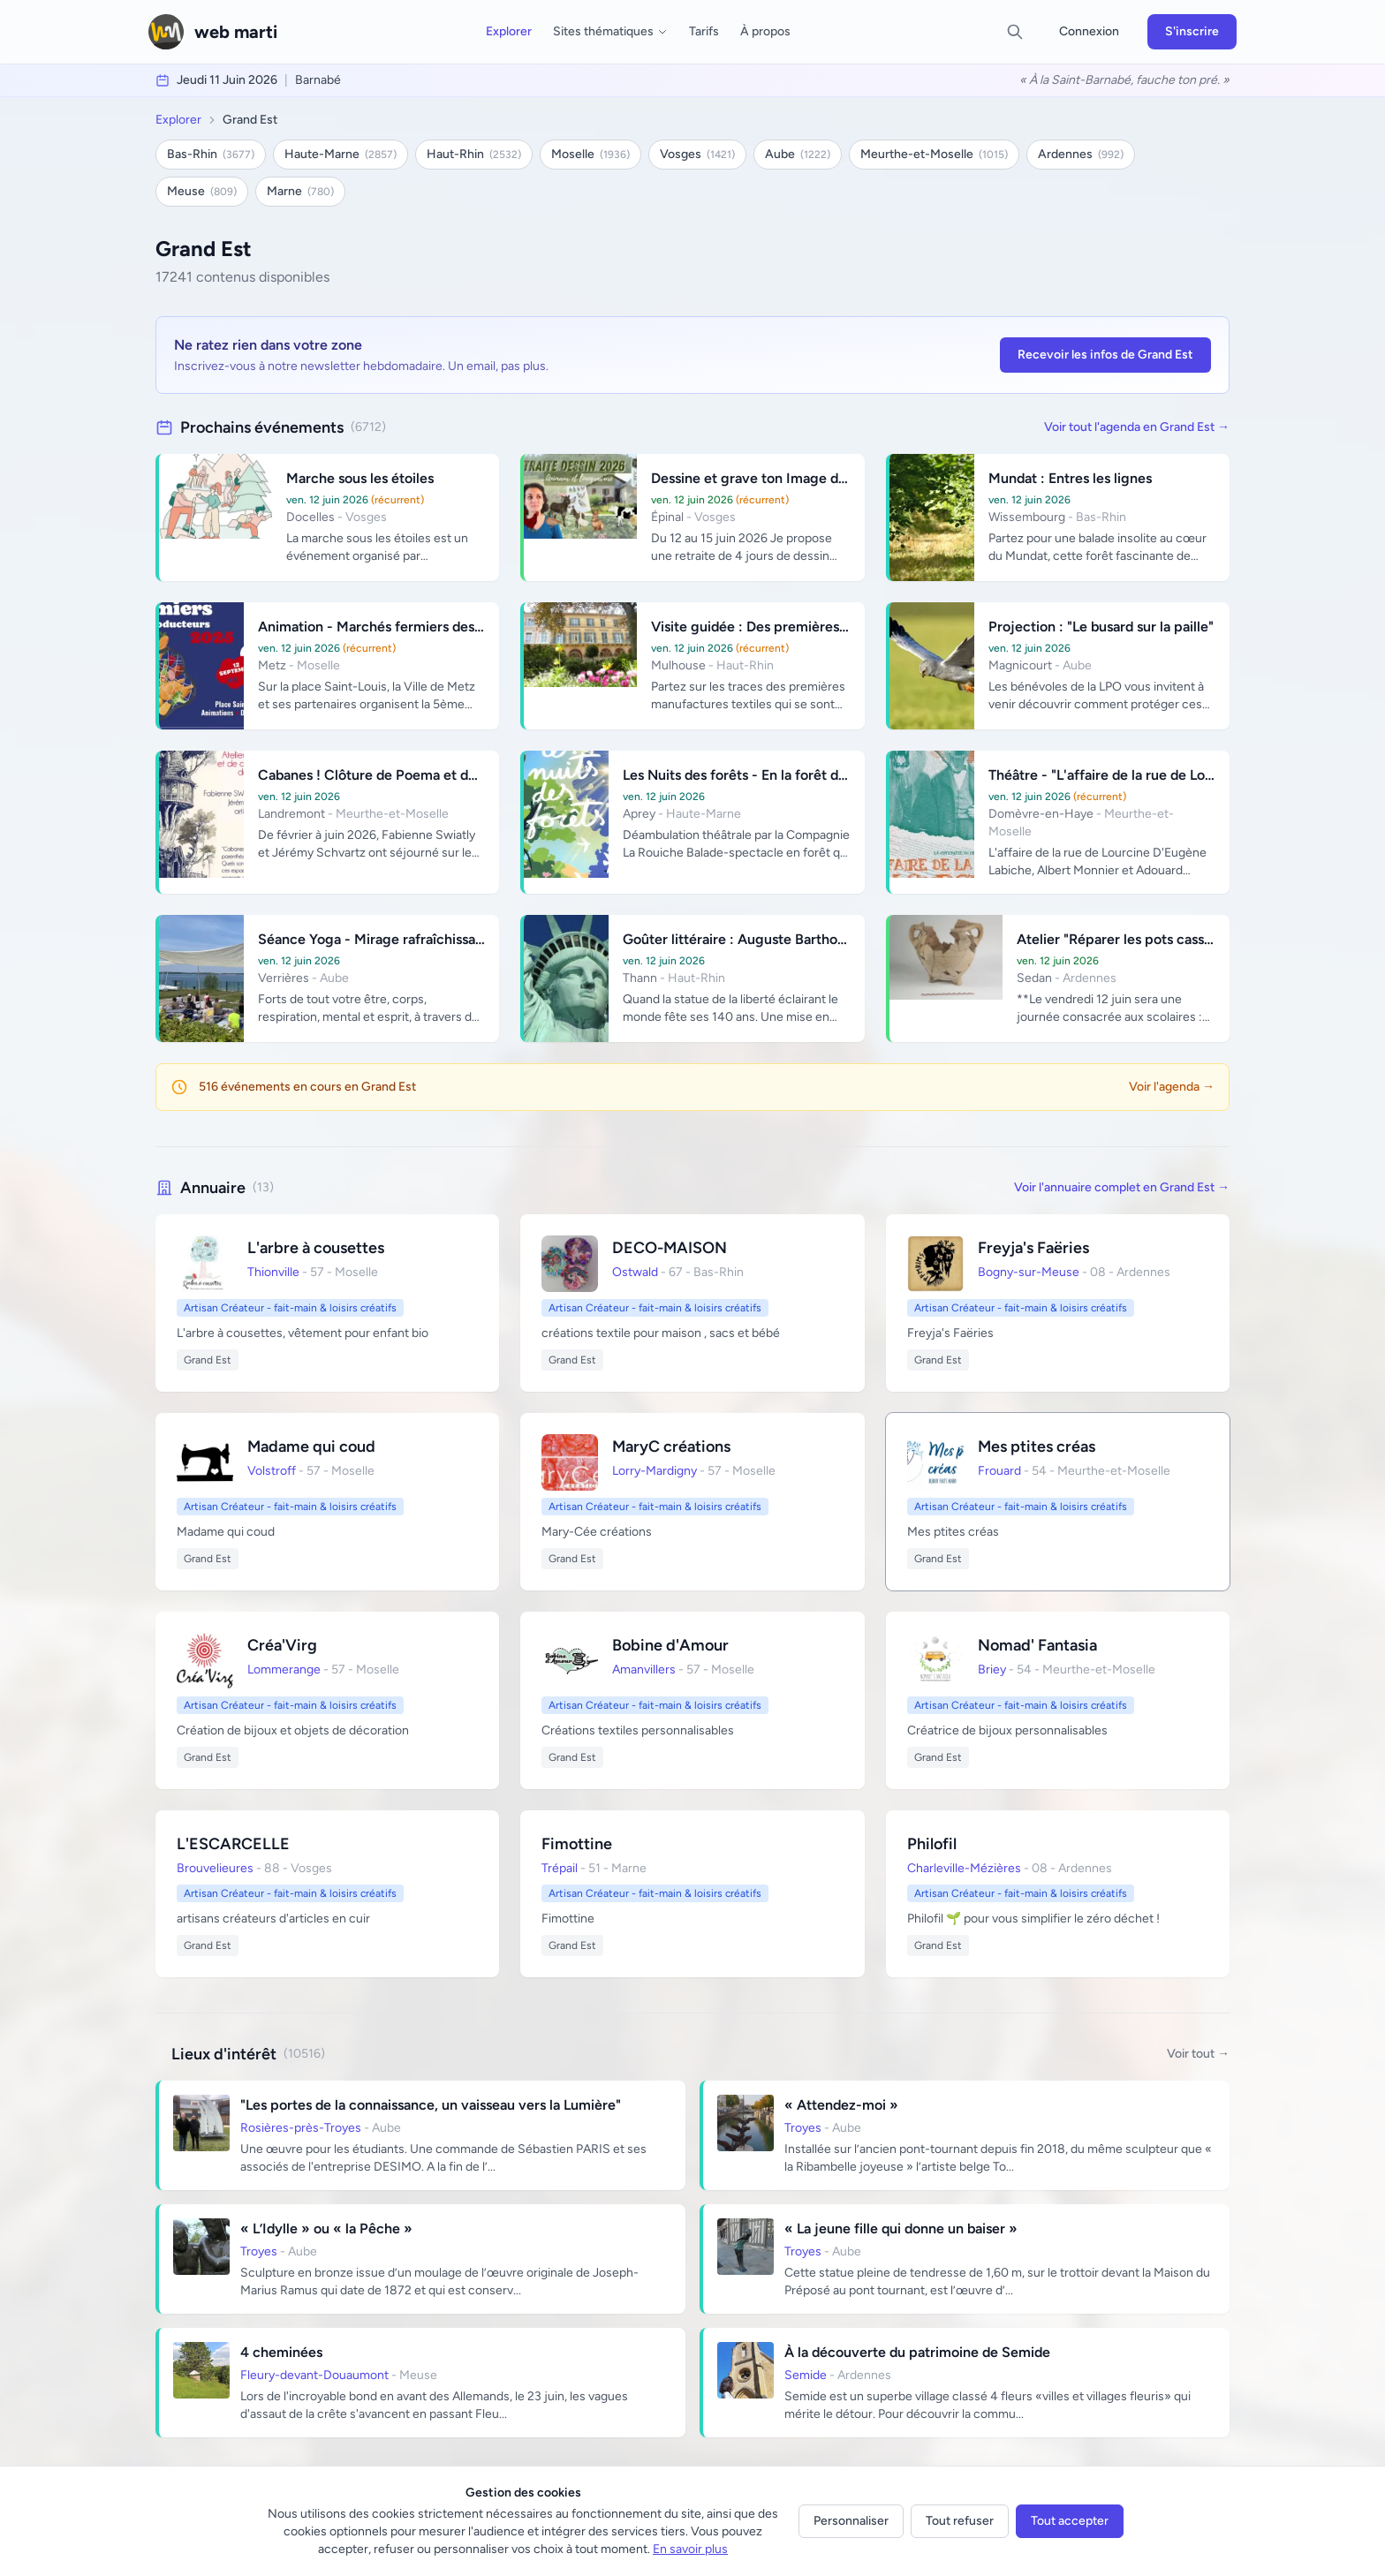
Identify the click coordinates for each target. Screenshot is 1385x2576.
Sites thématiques (610, 31)
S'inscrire (1192, 31)
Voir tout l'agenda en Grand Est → (1137, 426)
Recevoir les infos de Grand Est (1105, 354)
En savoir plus (690, 2549)
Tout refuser (960, 2520)
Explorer (509, 31)
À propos (765, 31)
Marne (300, 191)
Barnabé (318, 79)
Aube (797, 154)
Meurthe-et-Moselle (934, 154)
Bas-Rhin (210, 154)
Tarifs (704, 31)
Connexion (1089, 31)
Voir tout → (1198, 2053)
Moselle (590, 154)
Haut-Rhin (474, 154)
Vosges (697, 154)
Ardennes (1081, 154)
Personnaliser (851, 2520)
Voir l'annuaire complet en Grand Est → (1122, 1187)
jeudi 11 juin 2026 (227, 79)
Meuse (202, 191)
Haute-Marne (340, 154)
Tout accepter (1070, 2520)
